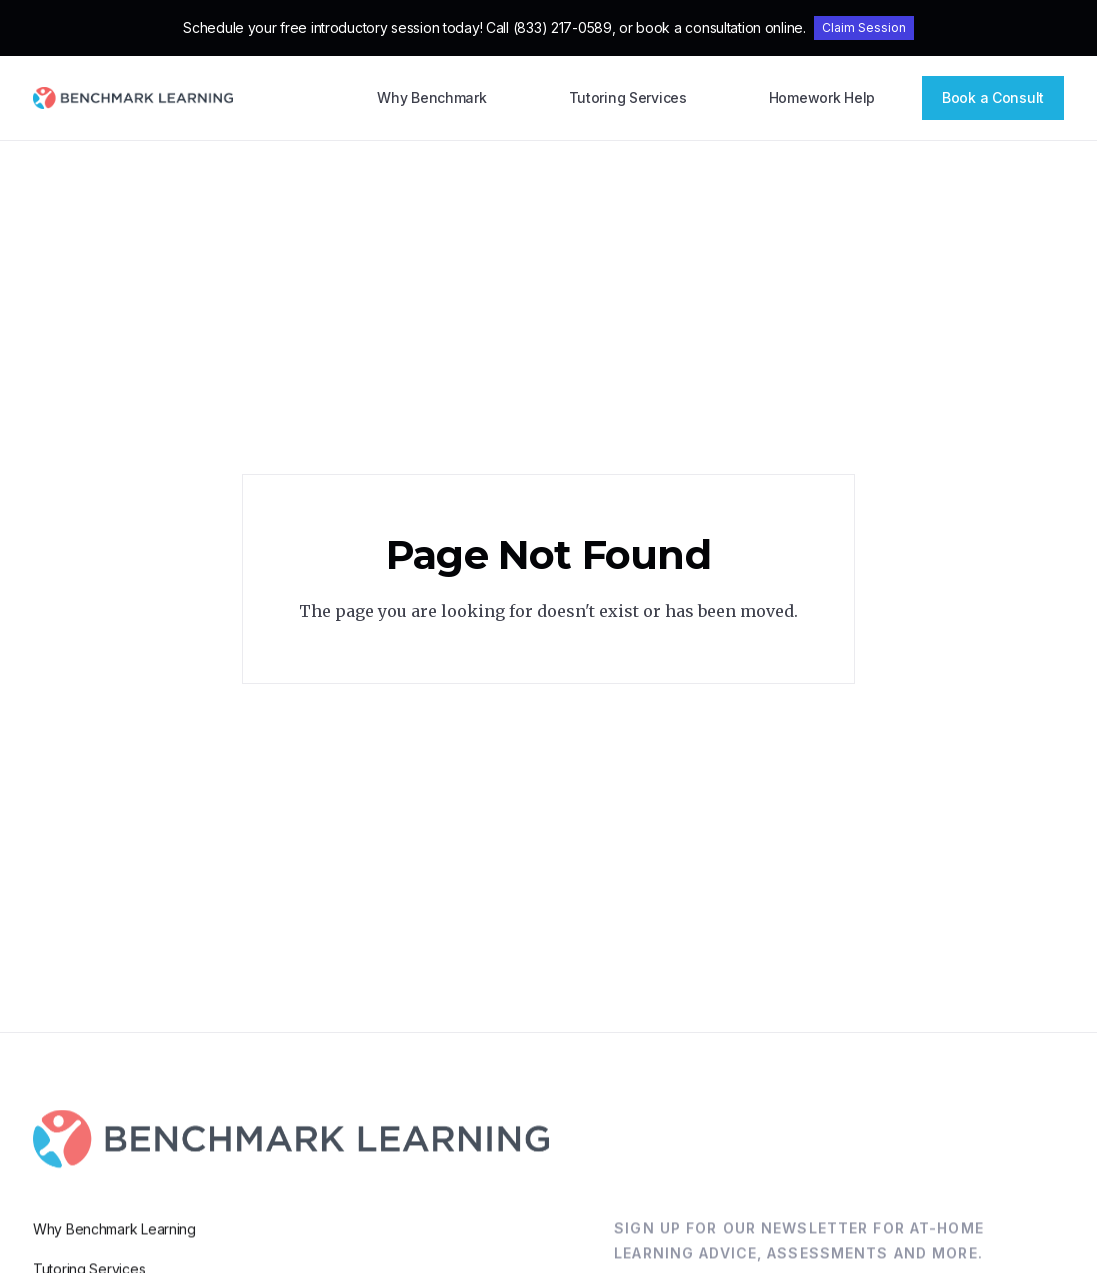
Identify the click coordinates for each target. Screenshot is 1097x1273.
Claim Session (864, 27)
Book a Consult (993, 97)
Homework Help (822, 97)
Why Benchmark (431, 97)
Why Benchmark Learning (114, 1250)
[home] (133, 98)
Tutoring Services (628, 97)
